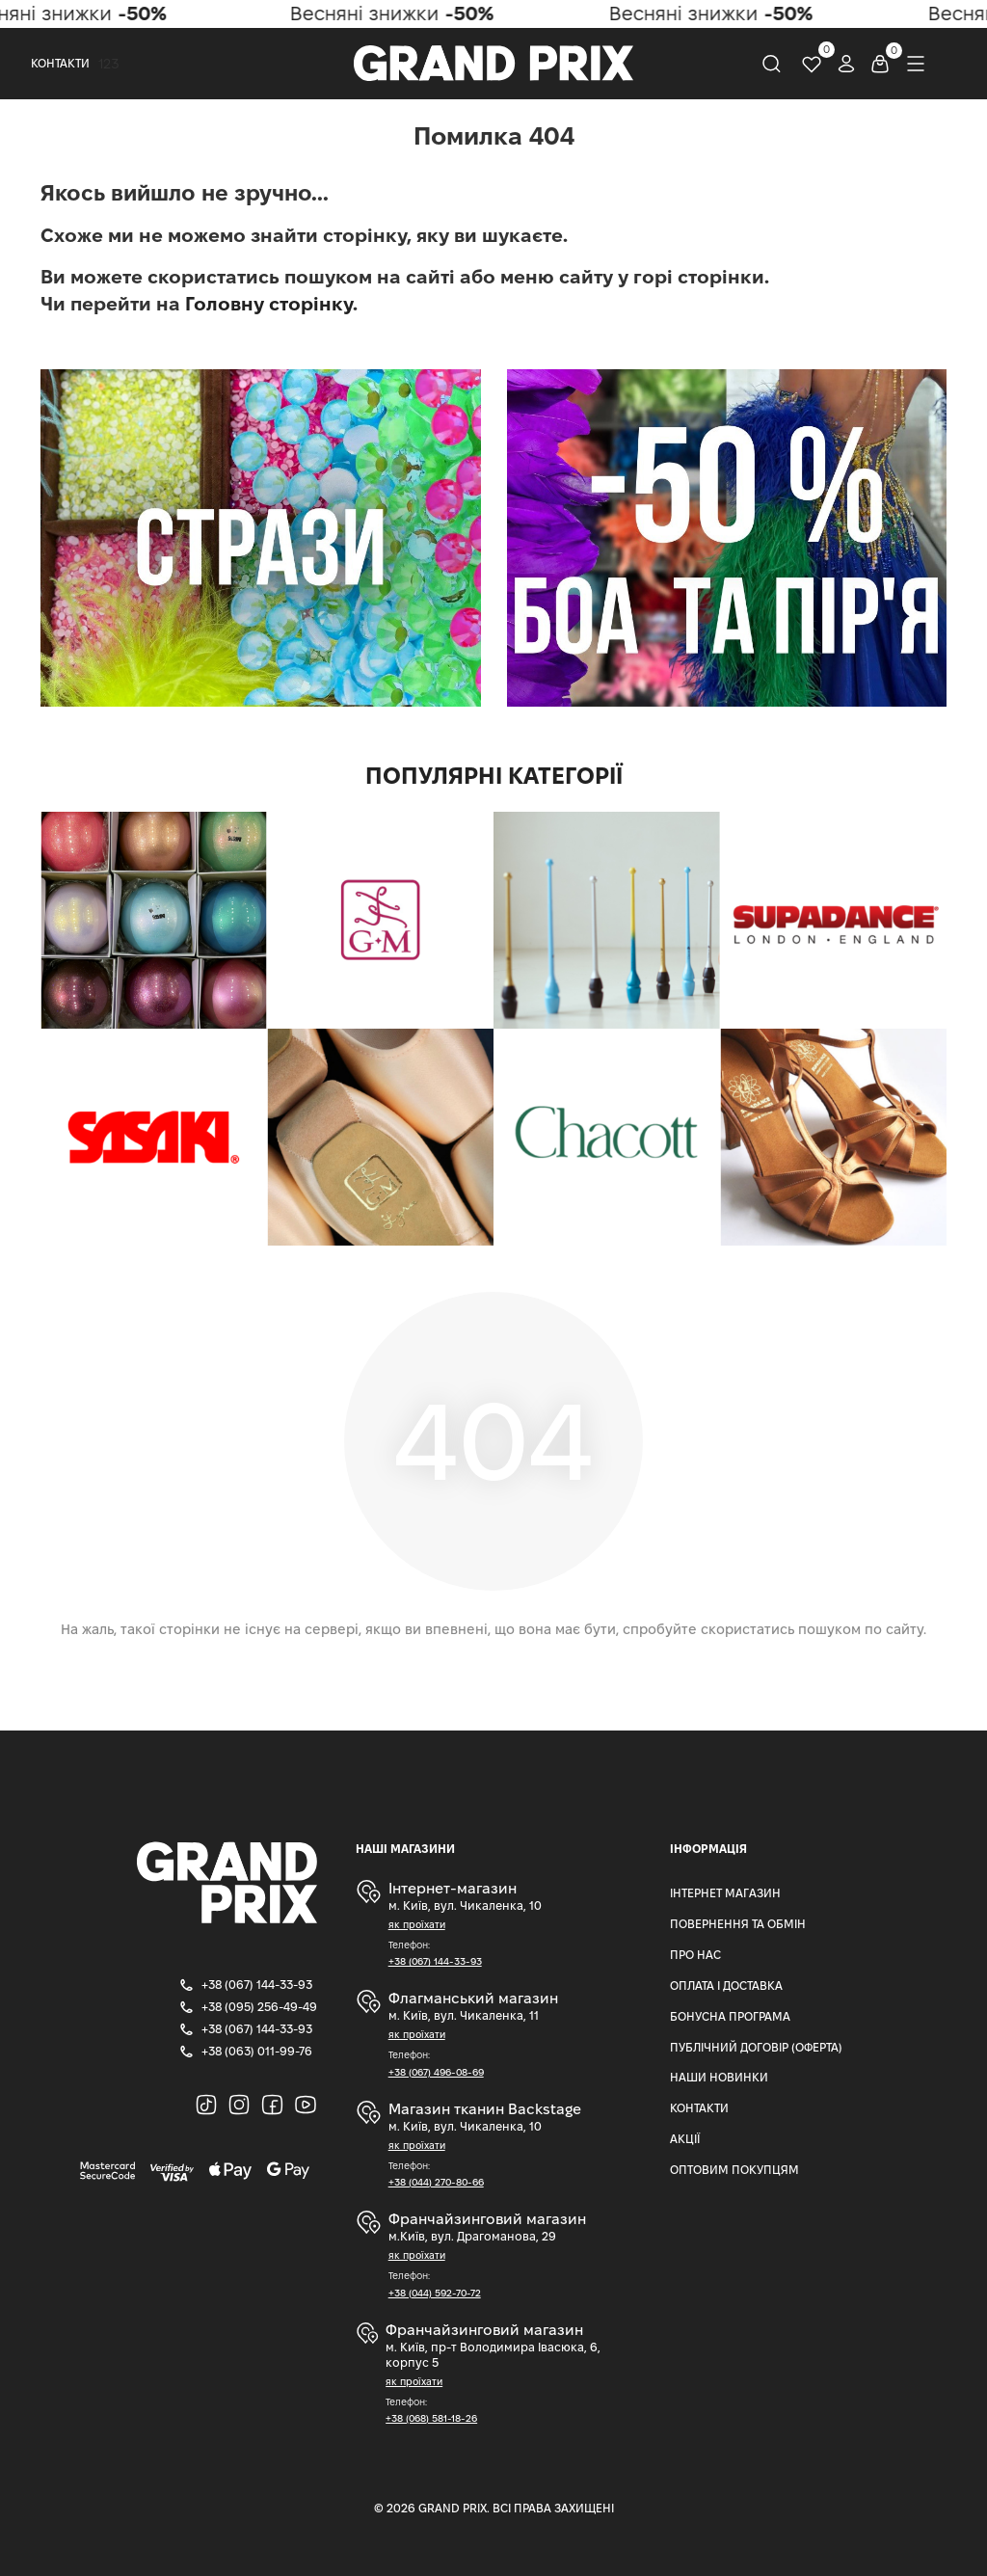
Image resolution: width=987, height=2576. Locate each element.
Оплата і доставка (726, 1985)
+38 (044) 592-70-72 (434, 2293)
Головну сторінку (269, 303)
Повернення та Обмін (738, 1924)
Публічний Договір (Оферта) (756, 2047)
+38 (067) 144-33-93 (435, 1961)
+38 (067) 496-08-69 (436, 2072)
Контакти (60, 63)
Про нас (695, 1954)
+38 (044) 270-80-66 (436, 2182)
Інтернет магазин (725, 1893)
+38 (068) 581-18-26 (431, 2418)
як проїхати (416, 1924)
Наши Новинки (719, 2077)
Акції (685, 2139)
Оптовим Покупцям (734, 2169)
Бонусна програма (730, 2016)
